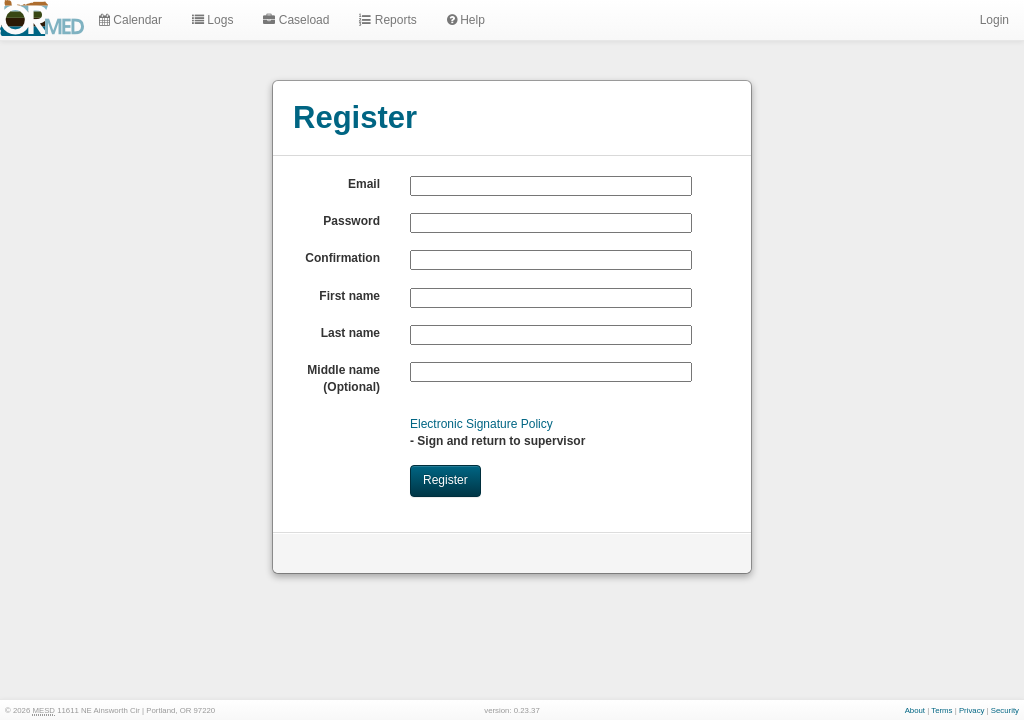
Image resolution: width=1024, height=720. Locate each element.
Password (351, 221)
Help (466, 20)
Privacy (972, 710)
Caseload (296, 20)
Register (445, 480)
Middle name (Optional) (343, 378)
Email (364, 184)
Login (992, 20)
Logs (212, 20)
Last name (350, 333)
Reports (387, 20)
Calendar (130, 20)
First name (349, 296)
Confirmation (342, 258)
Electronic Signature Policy (481, 424)
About (915, 710)
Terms (941, 710)
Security (1005, 710)
